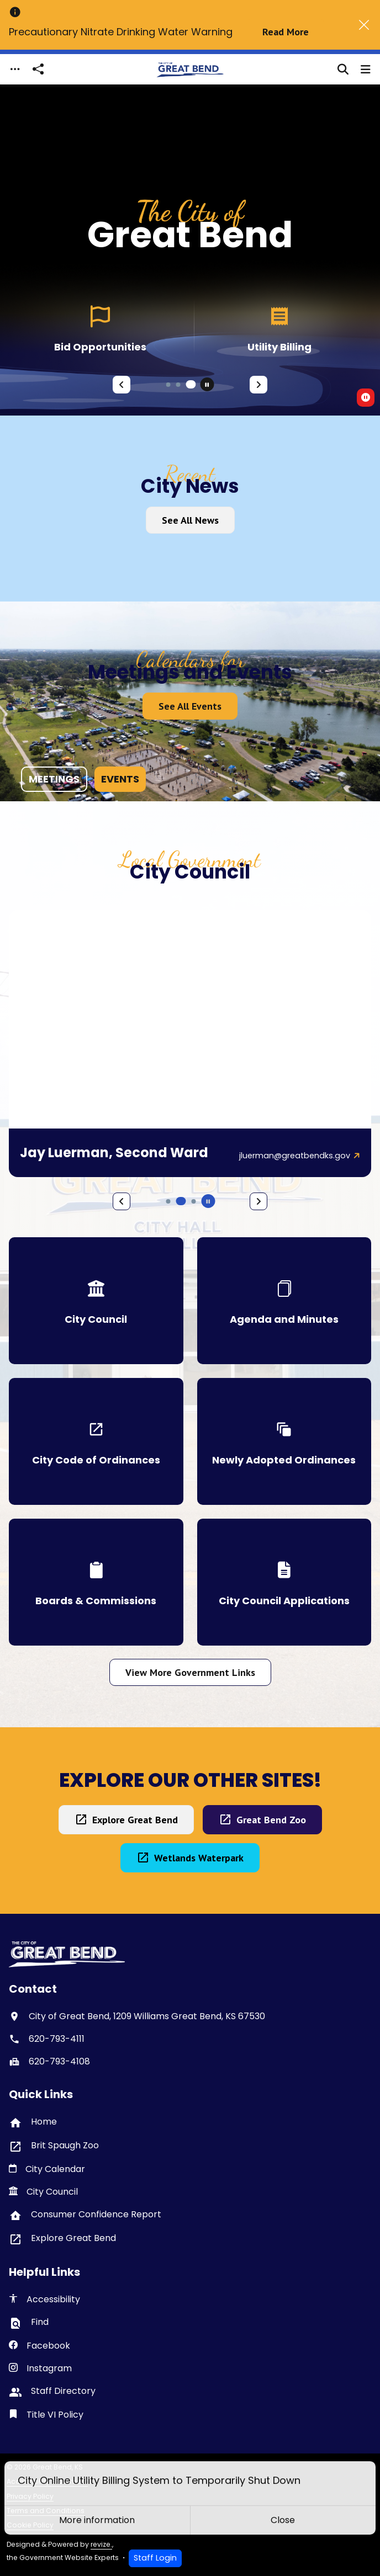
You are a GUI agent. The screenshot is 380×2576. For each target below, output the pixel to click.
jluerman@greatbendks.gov (294, 1155)
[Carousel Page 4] (168, 1201)
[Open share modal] (38, 69)
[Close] (364, 25)
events (120, 779)
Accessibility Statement (47, 2481)
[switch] (365, 397)
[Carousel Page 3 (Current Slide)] (191, 384)
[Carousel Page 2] (178, 384)
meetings (54, 779)
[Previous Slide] (121, 384)
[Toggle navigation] (14, 69)
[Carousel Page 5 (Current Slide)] (181, 1201)
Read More (285, 31)
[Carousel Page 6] (194, 1201)
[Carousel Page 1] (168, 384)
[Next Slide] (258, 384)
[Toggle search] (342, 69)
